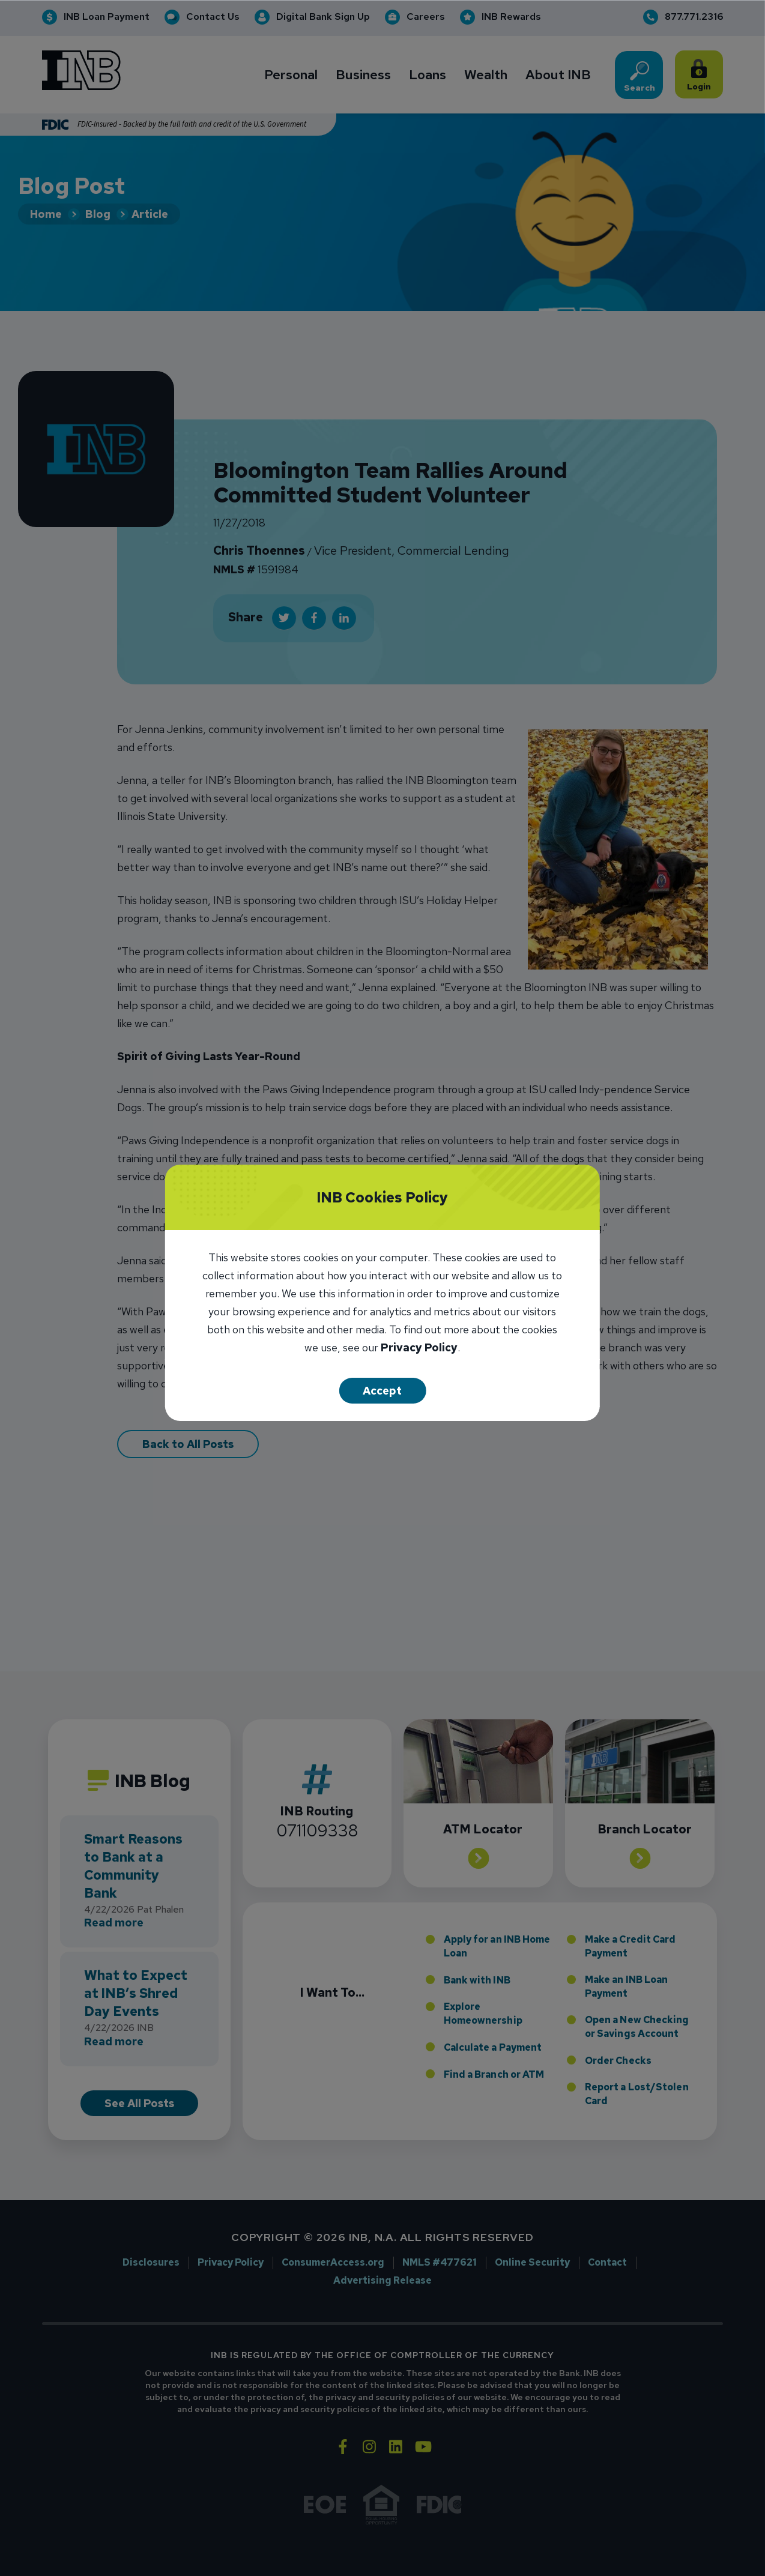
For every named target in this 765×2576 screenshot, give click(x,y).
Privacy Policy (419, 1348)
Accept (382, 1391)
